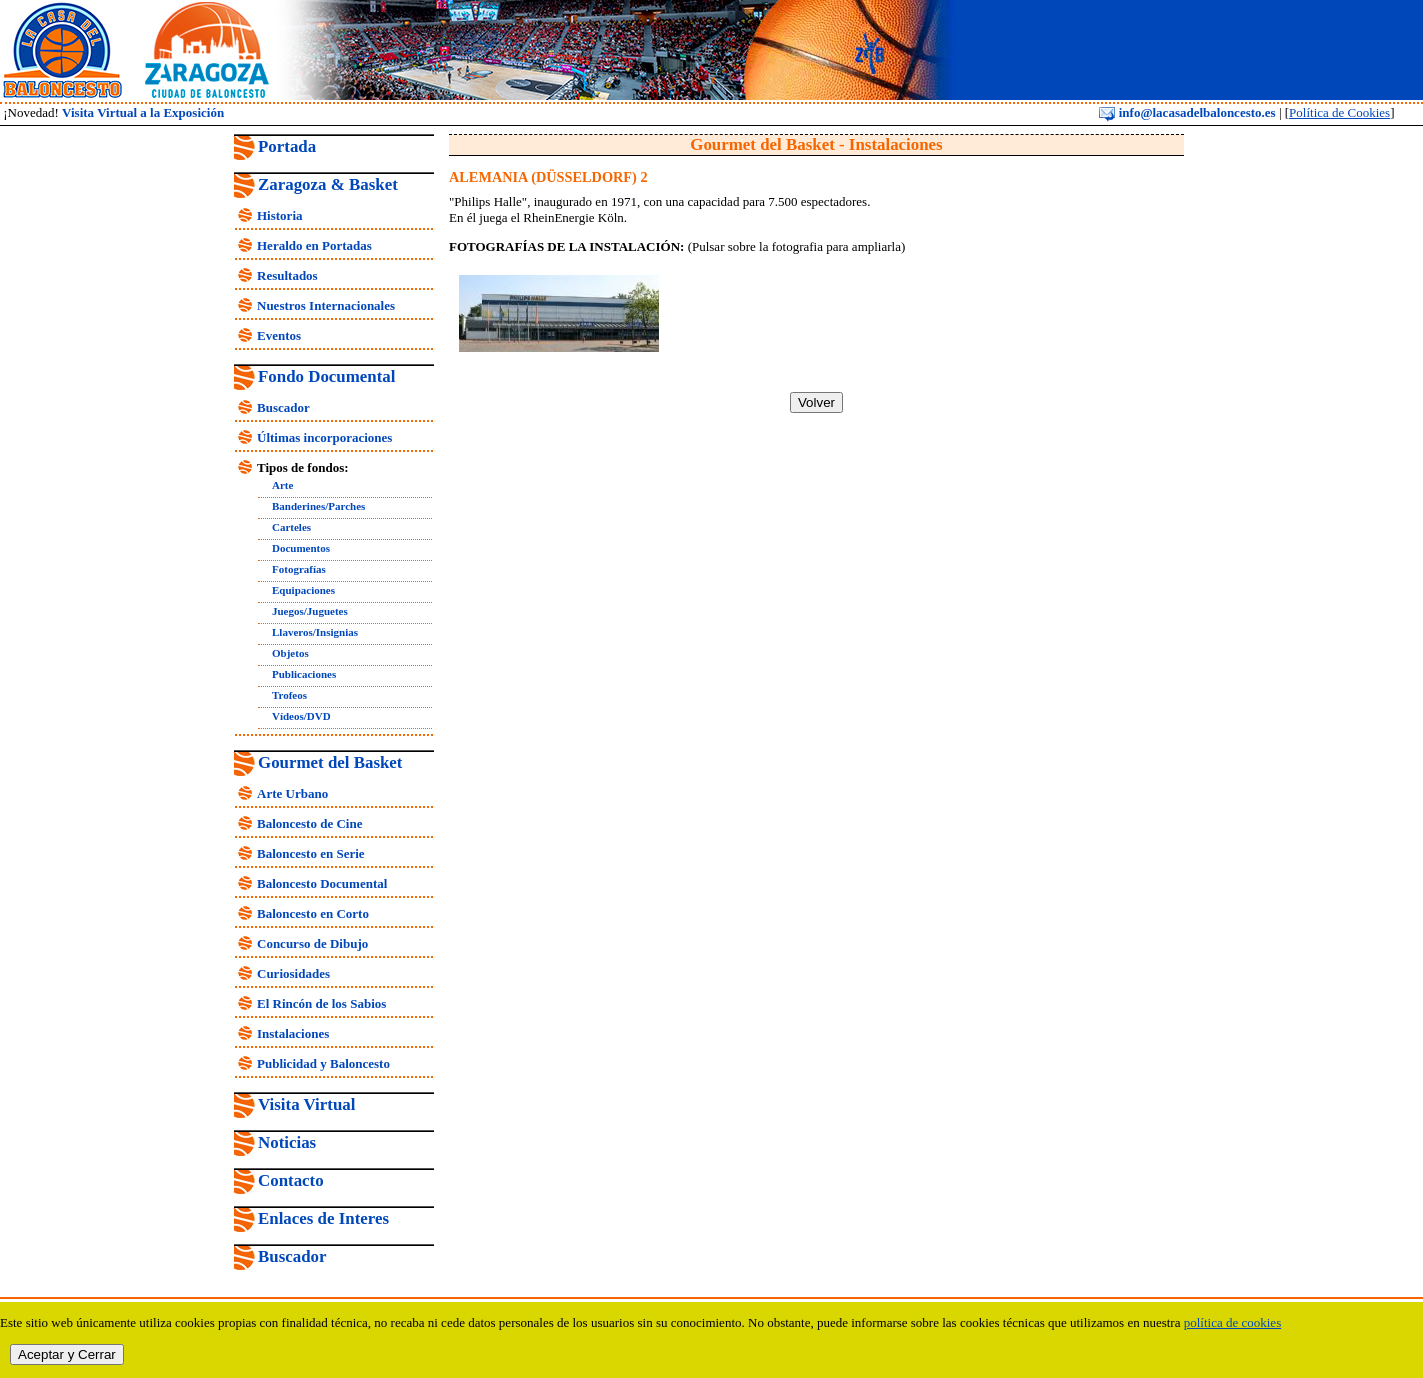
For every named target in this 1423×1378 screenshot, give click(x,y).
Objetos (290, 653)
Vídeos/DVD (301, 716)
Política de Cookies (1339, 112)
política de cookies (1232, 1322)
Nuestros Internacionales (326, 305)
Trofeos (289, 695)
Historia (280, 215)
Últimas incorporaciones (324, 437)
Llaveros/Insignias (315, 632)
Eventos (279, 335)
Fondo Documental (326, 376)
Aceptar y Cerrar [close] (67, 1354)
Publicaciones (304, 674)
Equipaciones (303, 590)
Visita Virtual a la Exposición (143, 112)
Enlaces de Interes (323, 1218)
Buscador (283, 407)
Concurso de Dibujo (312, 943)
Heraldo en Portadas (314, 245)
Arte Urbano (292, 793)
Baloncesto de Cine (309, 823)
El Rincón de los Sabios (321, 1003)
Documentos (301, 548)
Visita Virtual (306, 1104)
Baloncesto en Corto (313, 913)
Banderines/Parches (318, 506)
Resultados (287, 275)
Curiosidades (293, 973)
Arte (282, 485)
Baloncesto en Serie (311, 853)
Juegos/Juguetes (310, 611)
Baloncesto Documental (322, 883)
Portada (287, 146)
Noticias (287, 1142)
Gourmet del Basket (330, 762)
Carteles (291, 527)
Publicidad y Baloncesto (323, 1063)
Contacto (291, 1180)
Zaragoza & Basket (328, 184)
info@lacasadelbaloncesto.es (1187, 112)
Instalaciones (293, 1033)
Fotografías (299, 569)
